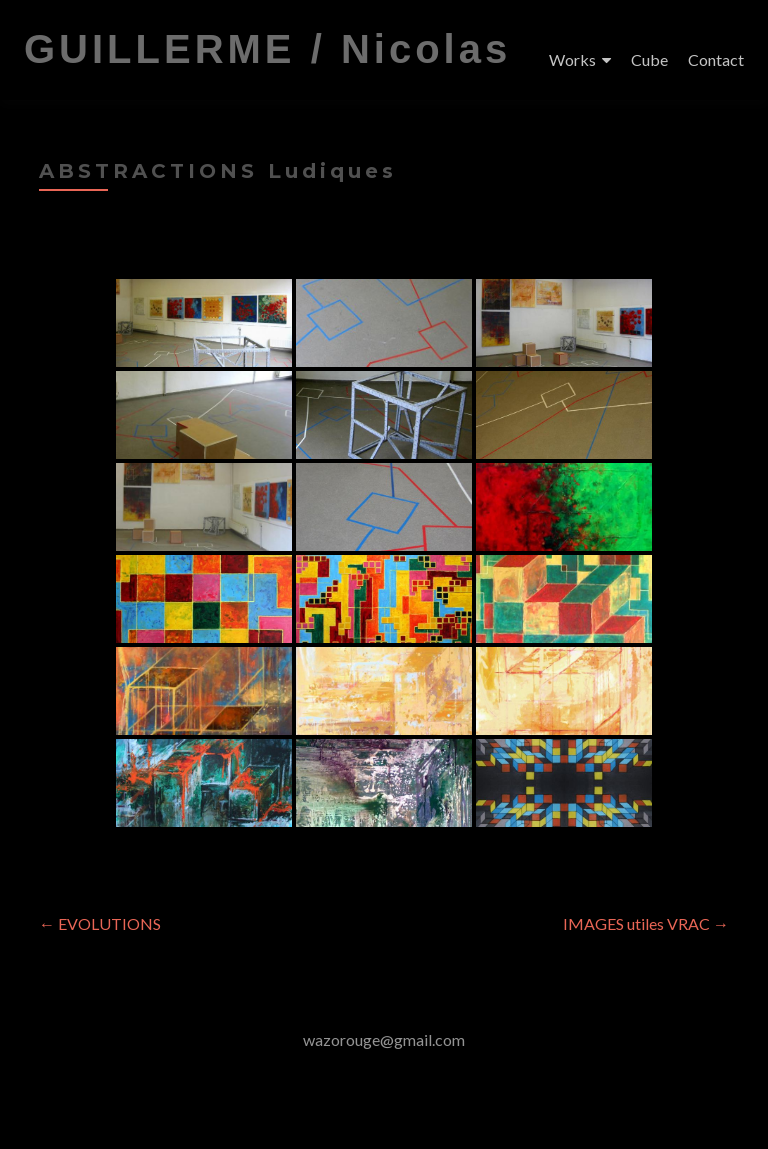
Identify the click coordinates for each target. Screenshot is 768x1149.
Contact (716, 59)
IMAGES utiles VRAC (646, 923)
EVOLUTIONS (100, 923)
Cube (649, 59)
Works (572, 59)
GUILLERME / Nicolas (267, 49)
